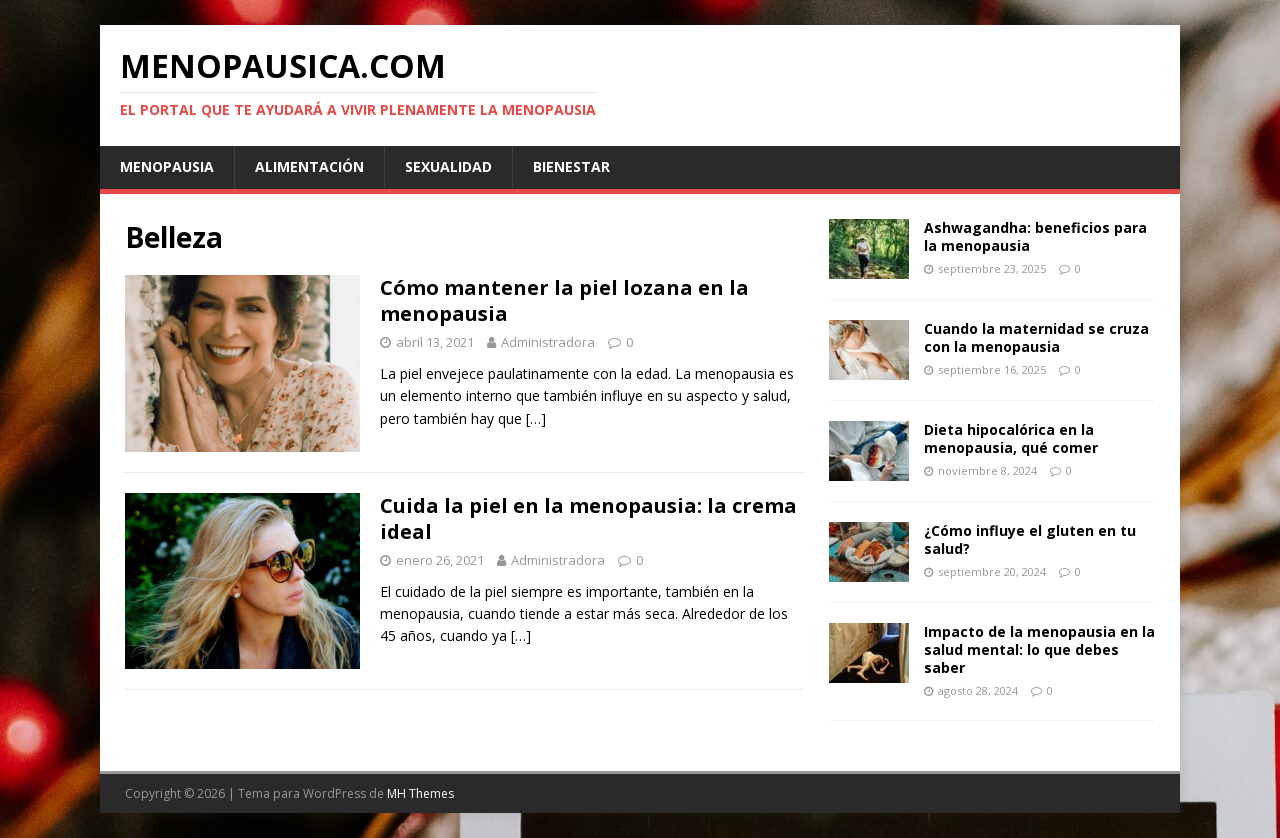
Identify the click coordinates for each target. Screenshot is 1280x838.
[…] (536, 418)
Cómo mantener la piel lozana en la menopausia (564, 300)
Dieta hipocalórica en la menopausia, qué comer (1011, 438)
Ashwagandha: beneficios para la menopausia (1035, 236)
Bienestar (571, 166)
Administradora (548, 342)
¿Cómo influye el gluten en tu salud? (1030, 539)
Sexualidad (448, 166)
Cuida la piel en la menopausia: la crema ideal (588, 518)
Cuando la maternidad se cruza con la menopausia (1036, 337)
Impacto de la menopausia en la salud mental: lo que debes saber (1039, 649)
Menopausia (167, 166)
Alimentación (309, 166)
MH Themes (420, 793)
